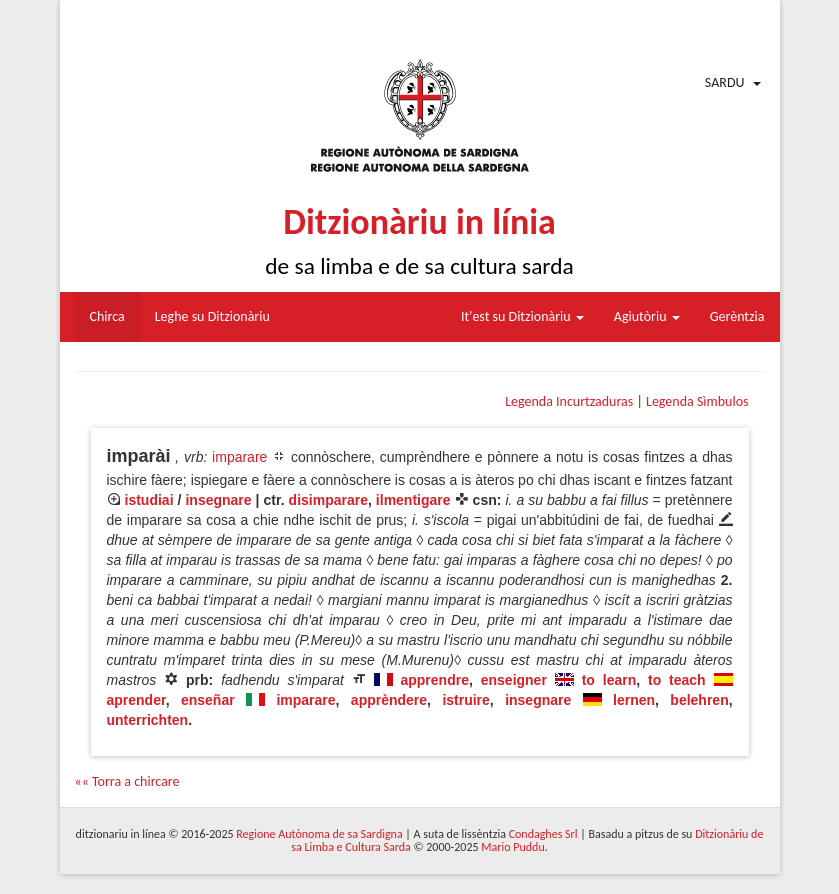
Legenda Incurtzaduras (569, 401)
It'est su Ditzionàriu (522, 316)
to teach (677, 680)
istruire (465, 700)
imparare (239, 457)
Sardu (725, 82)
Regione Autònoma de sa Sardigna (319, 834)
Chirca (107, 316)
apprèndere (389, 700)
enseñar (208, 700)
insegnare (218, 500)
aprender (136, 700)
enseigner (514, 680)
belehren (699, 700)
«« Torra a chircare (127, 781)
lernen (634, 700)
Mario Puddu (512, 847)
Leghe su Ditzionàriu (212, 316)
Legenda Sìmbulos (697, 401)
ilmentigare (413, 500)
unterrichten (148, 720)
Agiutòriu (647, 316)
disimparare (328, 500)
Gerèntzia (737, 316)
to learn (609, 680)
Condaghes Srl (543, 834)
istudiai (149, 500)
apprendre (434, 680)
